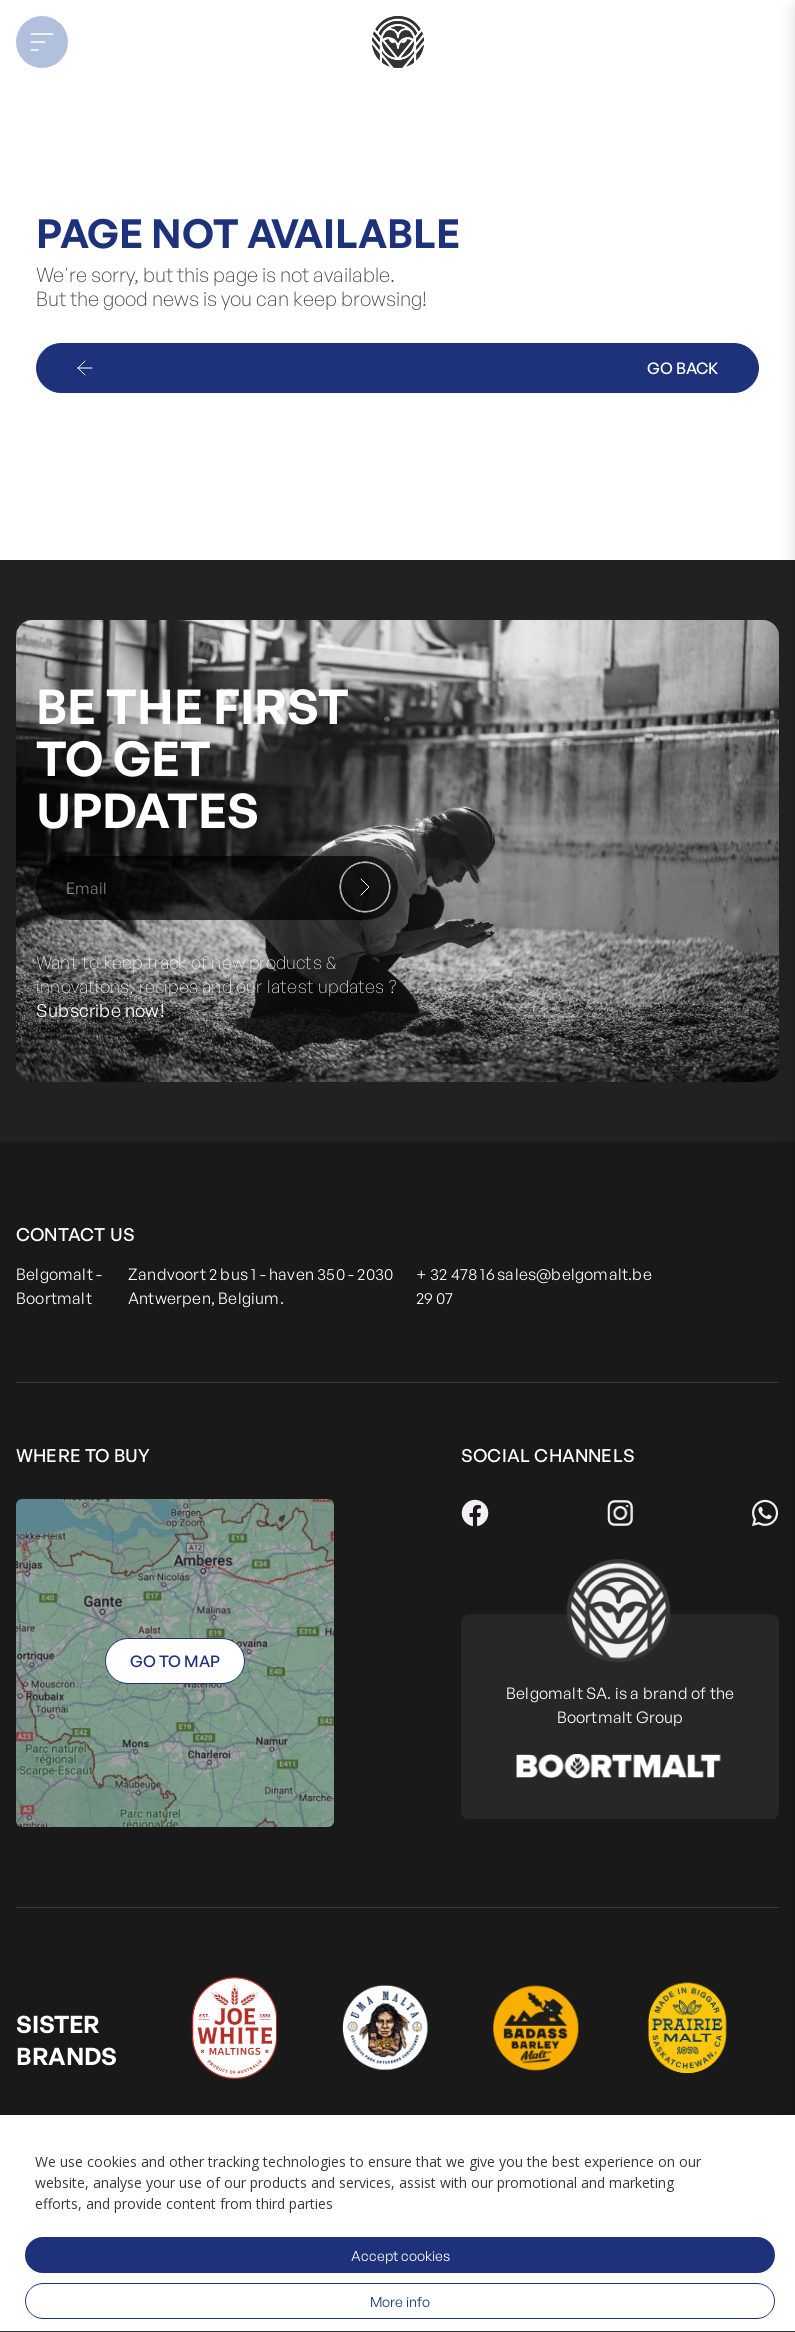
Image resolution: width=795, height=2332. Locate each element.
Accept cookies (400, 2255)
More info (400, 2301)
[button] (100, 42)
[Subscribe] (365, 887)
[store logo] (397, 42)
